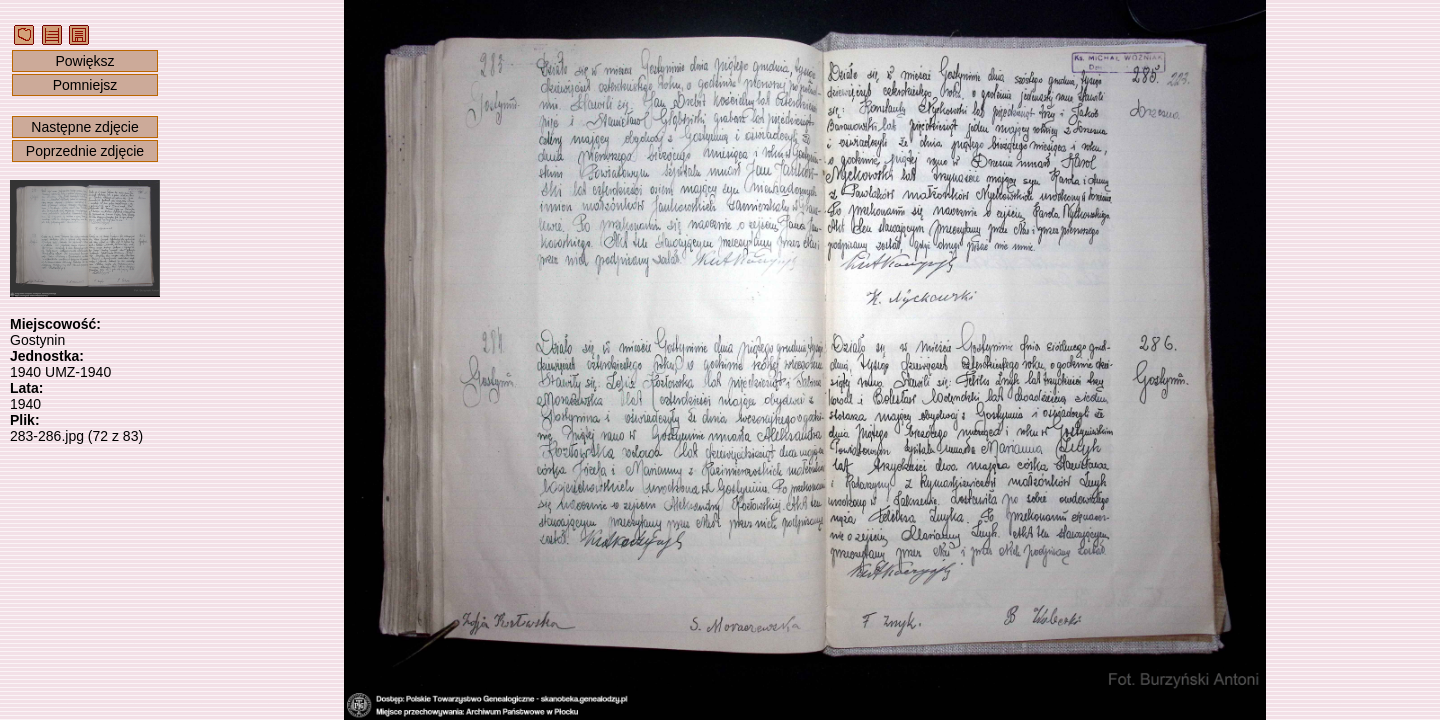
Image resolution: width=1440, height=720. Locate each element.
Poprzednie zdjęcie (85, 151)
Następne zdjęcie (84, 127)
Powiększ (84, 61)
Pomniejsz (85, 85)
